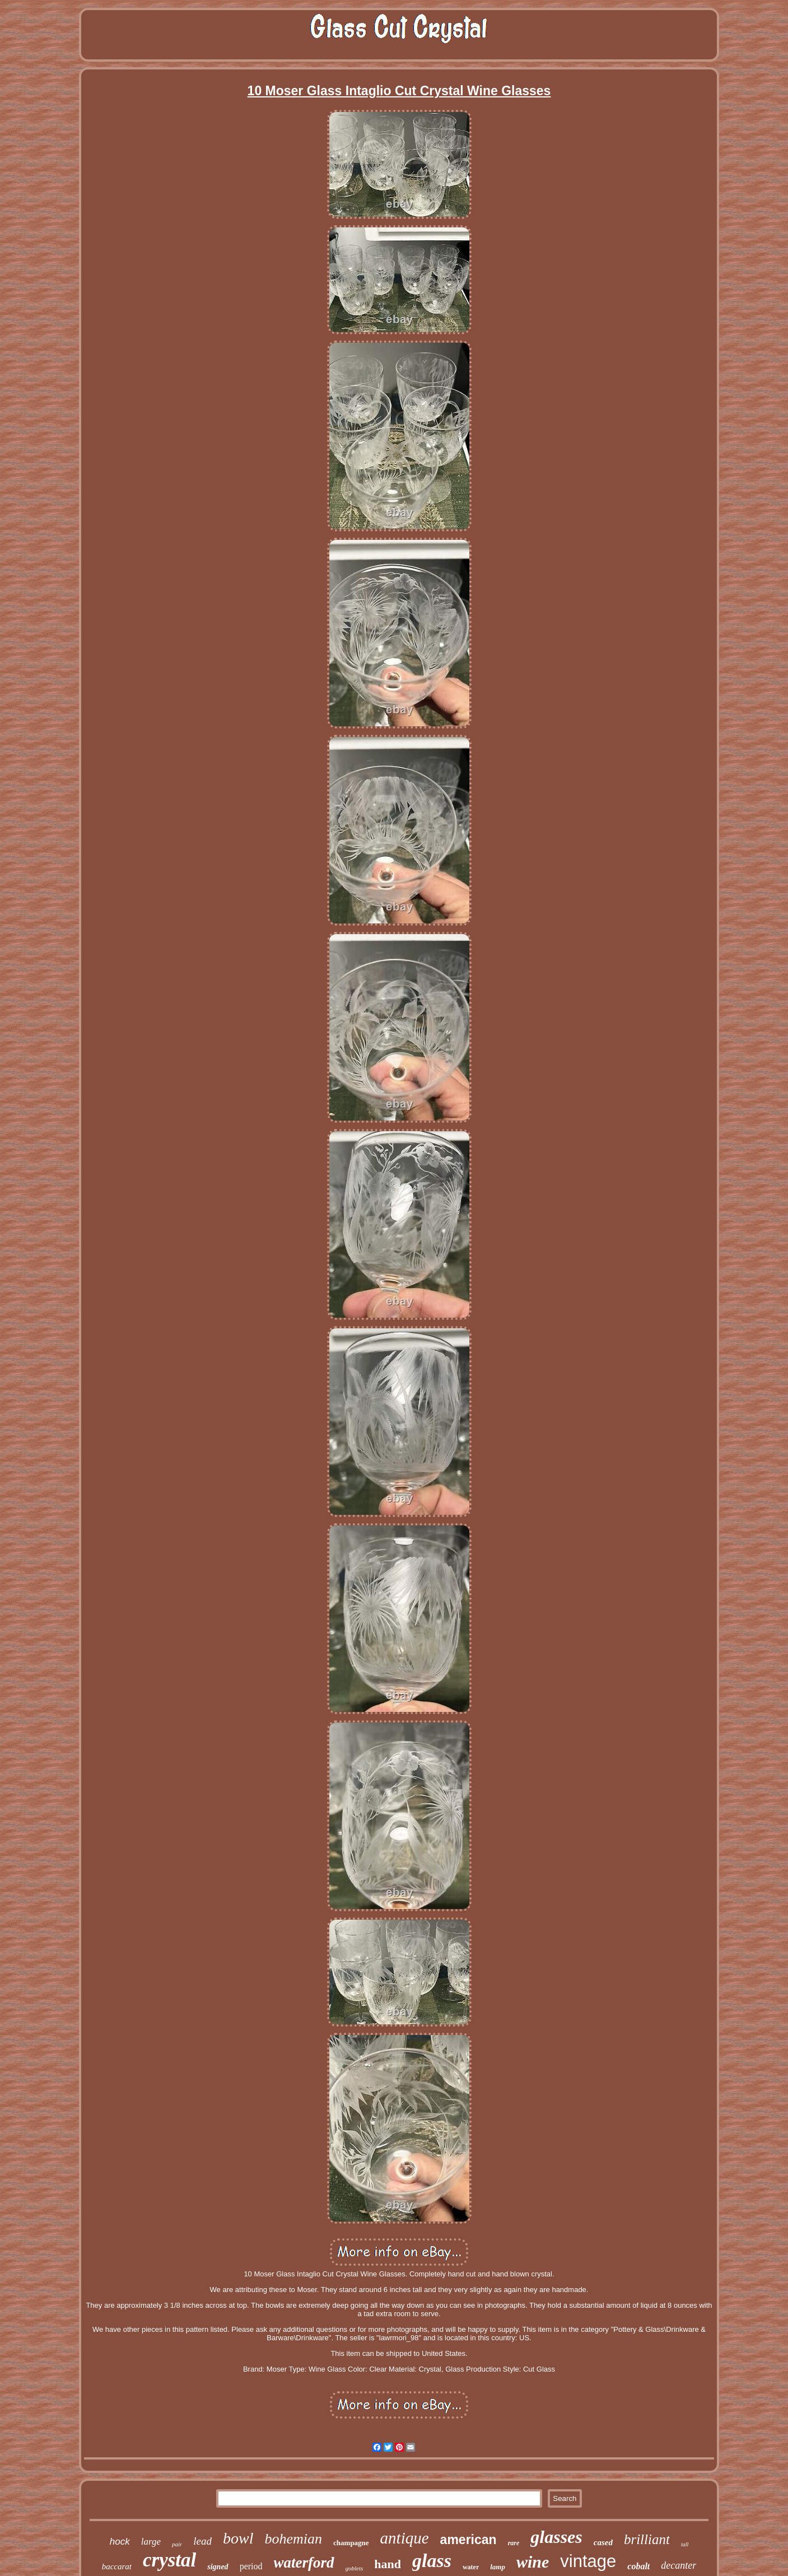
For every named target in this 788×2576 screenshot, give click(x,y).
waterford (304, 2562)
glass (431, 2560)
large (151, 2541)
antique (404, 2538)
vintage (588, 2561)
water (471, 2567)
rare (514, 2543)
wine (532, 2561)
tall (684, 2544)
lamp (497, 2567)
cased (603, 2542)
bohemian (294, 2539)
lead (202, 2541)
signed (217, 2567)
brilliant (647, 2539)
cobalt (638, 2566)
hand (387, 2564)
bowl (238, 2538)
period (251, 2566)
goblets (354, 2568)
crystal (169, 2560)
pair (177, 2544)
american (468, 2539)
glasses (556, 2537)
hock (120, 2541)
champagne (351, 2542)
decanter (678, 2565)
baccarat (117, 2566)
